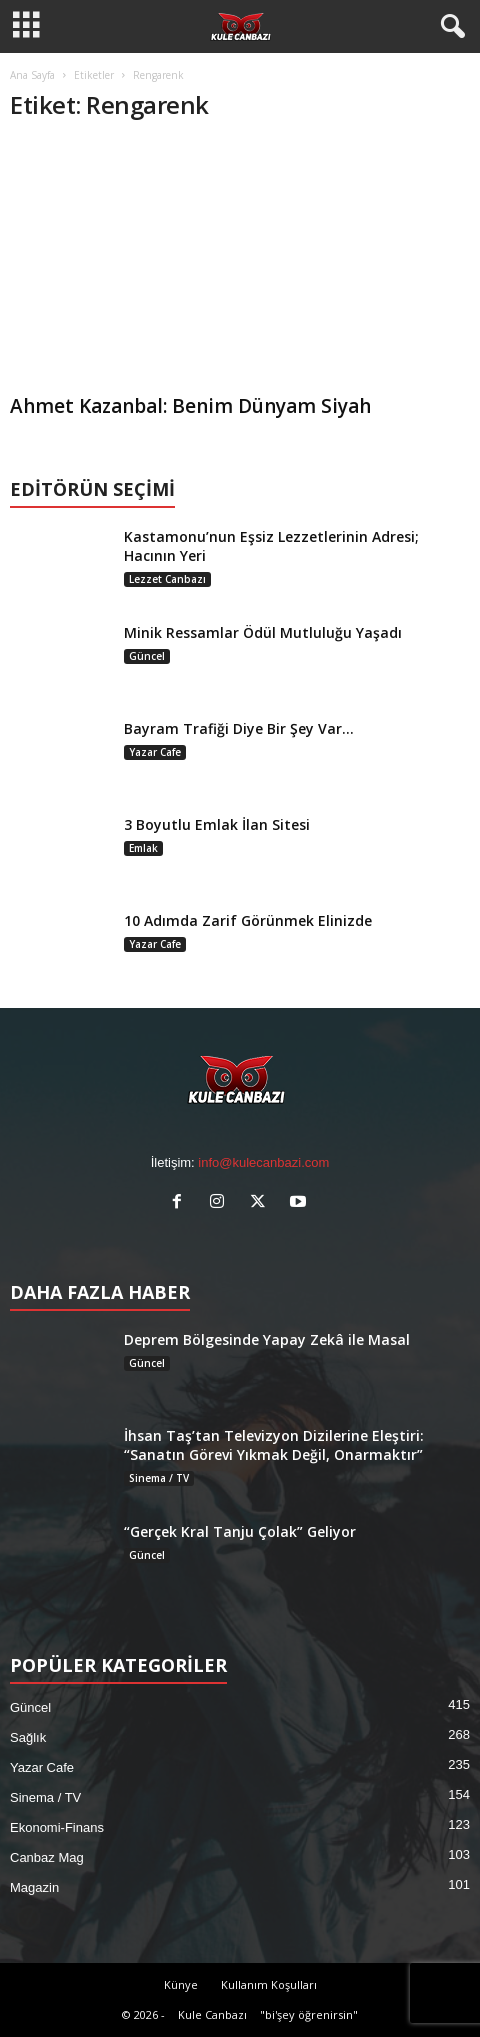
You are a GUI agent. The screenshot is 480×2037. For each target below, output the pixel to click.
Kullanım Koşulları (269, 1984)
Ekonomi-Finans (57, 1827)
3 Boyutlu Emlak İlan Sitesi (217, 824)
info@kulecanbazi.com (263, 1162)
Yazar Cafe (155, 752)
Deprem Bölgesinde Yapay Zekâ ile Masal (267, 1339)
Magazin (34, 1887)
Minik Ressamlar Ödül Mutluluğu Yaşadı (263, 632)
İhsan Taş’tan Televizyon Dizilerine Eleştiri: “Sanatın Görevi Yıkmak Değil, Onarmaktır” (274, 1445)
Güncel (147, 656)
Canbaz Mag (47, 1857)
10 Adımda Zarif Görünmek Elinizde (248, 920)
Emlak (143, 848)
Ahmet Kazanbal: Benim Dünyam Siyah (190, 406)
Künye (181, 1984)
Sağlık (28, 1737)
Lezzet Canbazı (167, 579)
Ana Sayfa (32, 75)
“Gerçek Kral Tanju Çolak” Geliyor (240, 1531)
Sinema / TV (159, 1478)
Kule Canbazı (212, 2014)
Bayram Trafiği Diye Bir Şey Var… (239, 728)
